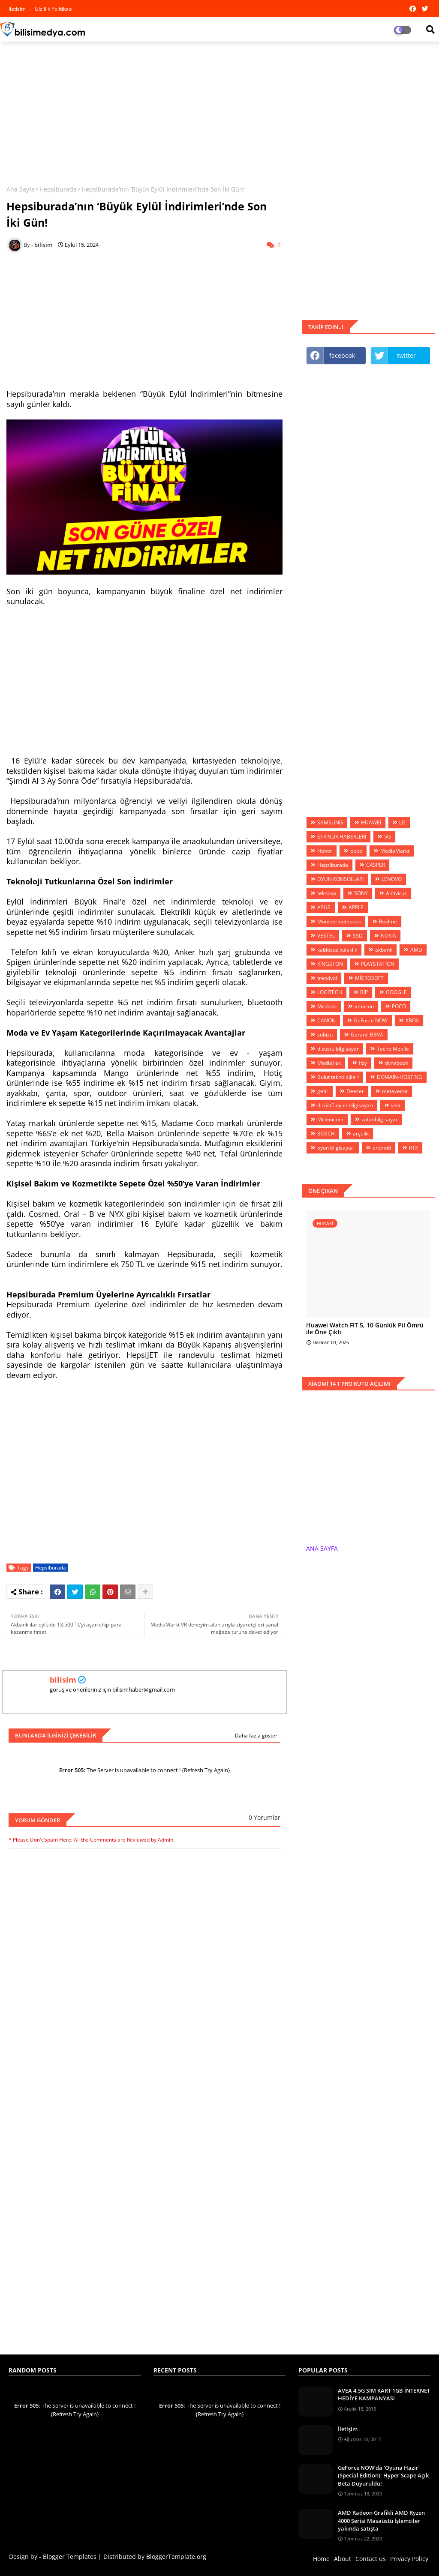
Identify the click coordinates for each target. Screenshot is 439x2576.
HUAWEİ (371, 822)
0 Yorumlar (264, 1817)
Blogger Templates (69, 2556)
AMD (416, 949)
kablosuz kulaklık (337, 949)
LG (402, 822)
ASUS (324, 907)
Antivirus (396, 893)
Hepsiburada (58, 189)
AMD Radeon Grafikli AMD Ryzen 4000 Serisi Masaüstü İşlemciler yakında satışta (381, 2520)
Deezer (355, 1091)
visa (395, 1105)
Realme (388, 921)
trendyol (327, 978)
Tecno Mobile (393, 1048)
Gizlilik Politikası (53, 8)
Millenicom (330, 1119)
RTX (413, 1147)
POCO (399, 1006)
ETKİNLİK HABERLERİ (341, 836)
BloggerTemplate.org (176, 2556)
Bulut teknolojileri (338, 1077)
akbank (383, 949)
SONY (361, 893)
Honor (324, 850)
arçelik (361, 1133)
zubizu (325, 1034)
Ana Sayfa (20, 189)
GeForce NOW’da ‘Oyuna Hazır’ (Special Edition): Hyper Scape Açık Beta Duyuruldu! (383, 2475)
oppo (356, 850)
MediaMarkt (394, 850)
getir (322, 1091)
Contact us (370, 2559)
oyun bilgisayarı (336, 1147)
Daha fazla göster (256, 1735)
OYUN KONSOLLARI (340, 879)
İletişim (348, 2429)
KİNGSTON (330, 963)
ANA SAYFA (322, 1548)
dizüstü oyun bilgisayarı (345, 1105)
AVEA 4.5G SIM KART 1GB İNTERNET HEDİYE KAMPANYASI (384, 2394)
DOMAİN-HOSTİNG (399, 1077)
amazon (364, 1006)
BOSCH (326, 1133)
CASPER (375, 865)
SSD (358, 935)
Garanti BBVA (367, 1034)
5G (387, 836)
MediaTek (329, 1062)
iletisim (18, 8)
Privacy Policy (409, 2559)
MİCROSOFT (369, 978)
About (342, 2559)
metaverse (395, 1091)
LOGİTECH (329, 992)
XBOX (412, 1020)
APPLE (356, 907)
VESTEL (326, 935)
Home (321, 2559)
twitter (406, 355)
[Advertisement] (219, 110)
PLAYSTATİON (377, 963)
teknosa (326, 893)
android (382, 1147)
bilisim (63, 1679)
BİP (364, 992)
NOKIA (388, 935)
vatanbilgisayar (379, 1119)
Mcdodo (327, 1006)
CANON (326, 1020)
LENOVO (392, 879)
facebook (342, 355)
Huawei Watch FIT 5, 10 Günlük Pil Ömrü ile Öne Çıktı (365, 1329)
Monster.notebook (339, 921)
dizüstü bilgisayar (338, 1048)
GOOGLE (396, 992)
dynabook (396, 1062)
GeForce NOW (371, 1020)
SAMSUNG (330, 822)
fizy (363, 1062)
